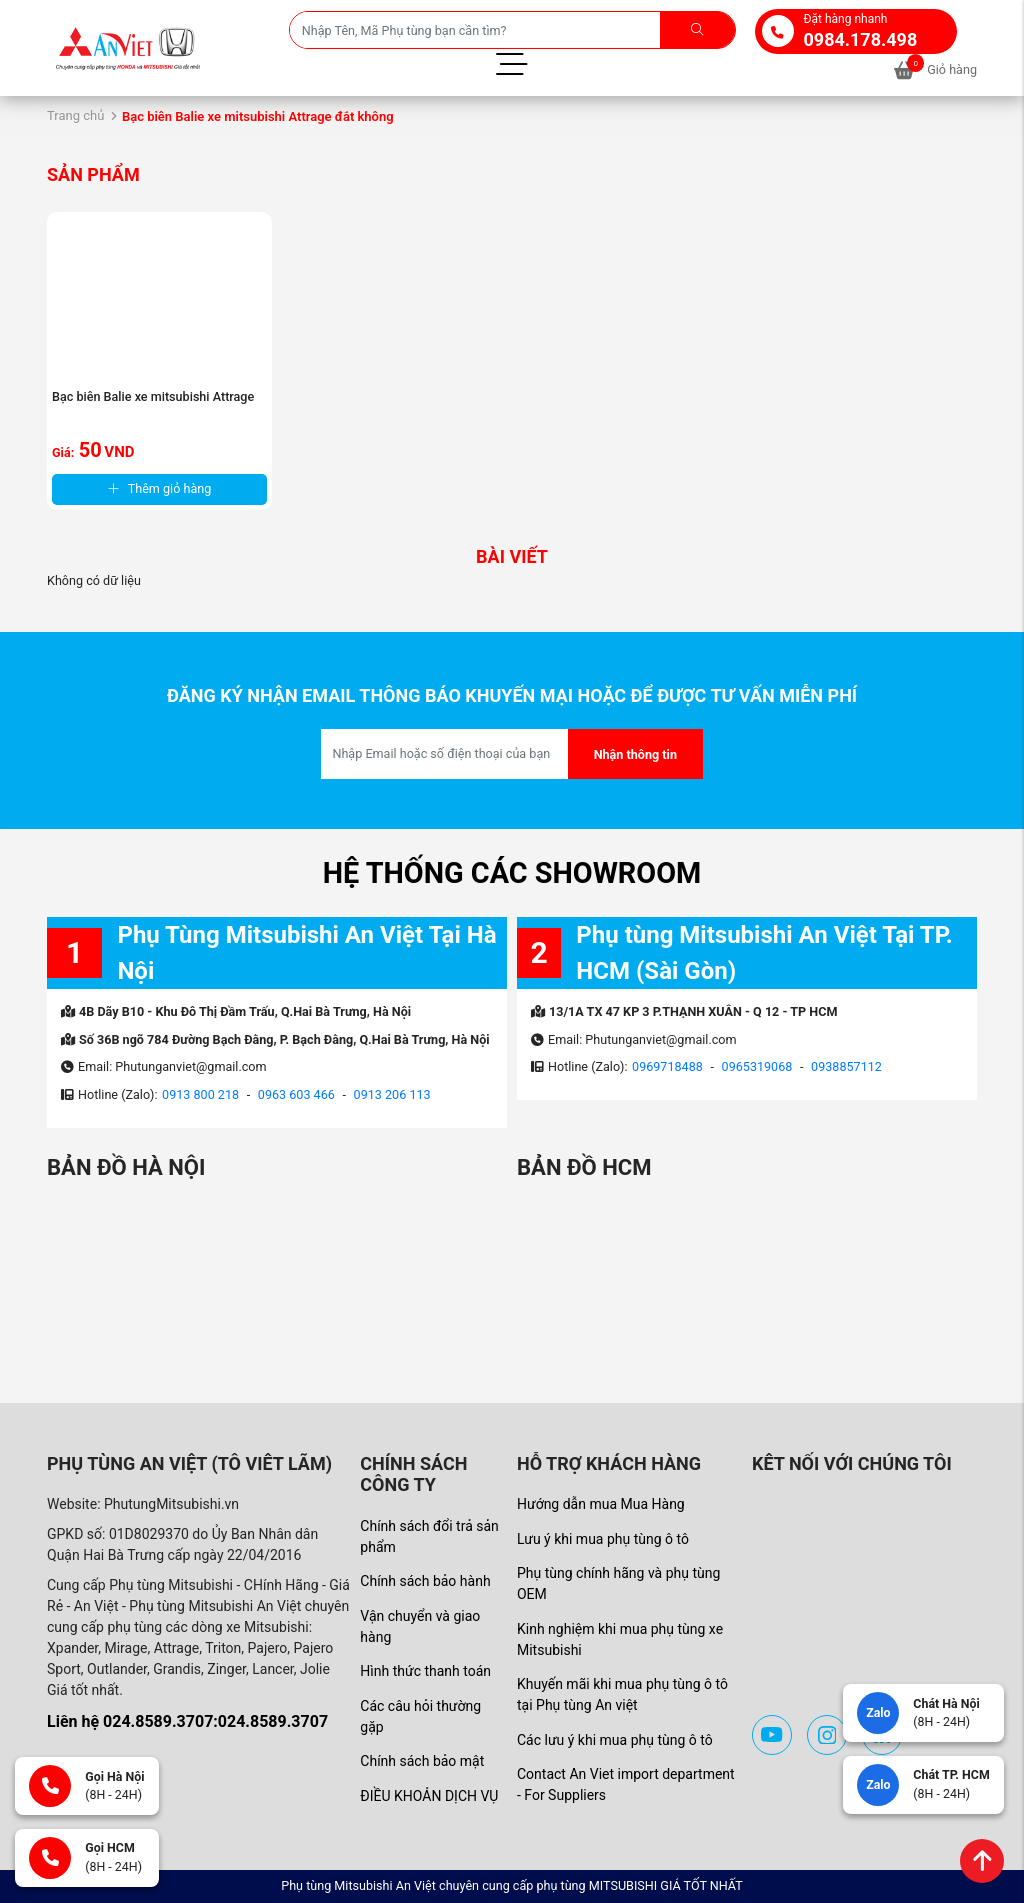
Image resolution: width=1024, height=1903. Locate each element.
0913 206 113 (392, 1094)
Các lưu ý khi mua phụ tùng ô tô (615, 1740)
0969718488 (667, 1066)
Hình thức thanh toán (425, 1671)
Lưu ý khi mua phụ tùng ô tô (603, 1539)
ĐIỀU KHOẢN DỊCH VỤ (429, 1796)
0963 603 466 (296, 1094)
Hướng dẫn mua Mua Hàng (601, 1504)
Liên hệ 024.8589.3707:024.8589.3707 (187, 1721)
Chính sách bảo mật (422, 1761)
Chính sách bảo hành (425, 1581)
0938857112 (846, 1066)
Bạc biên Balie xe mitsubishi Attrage (153, 396)
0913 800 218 (200, 1094)
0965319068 (757, 1066)
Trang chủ (75, 115)
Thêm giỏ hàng (160, 488)
